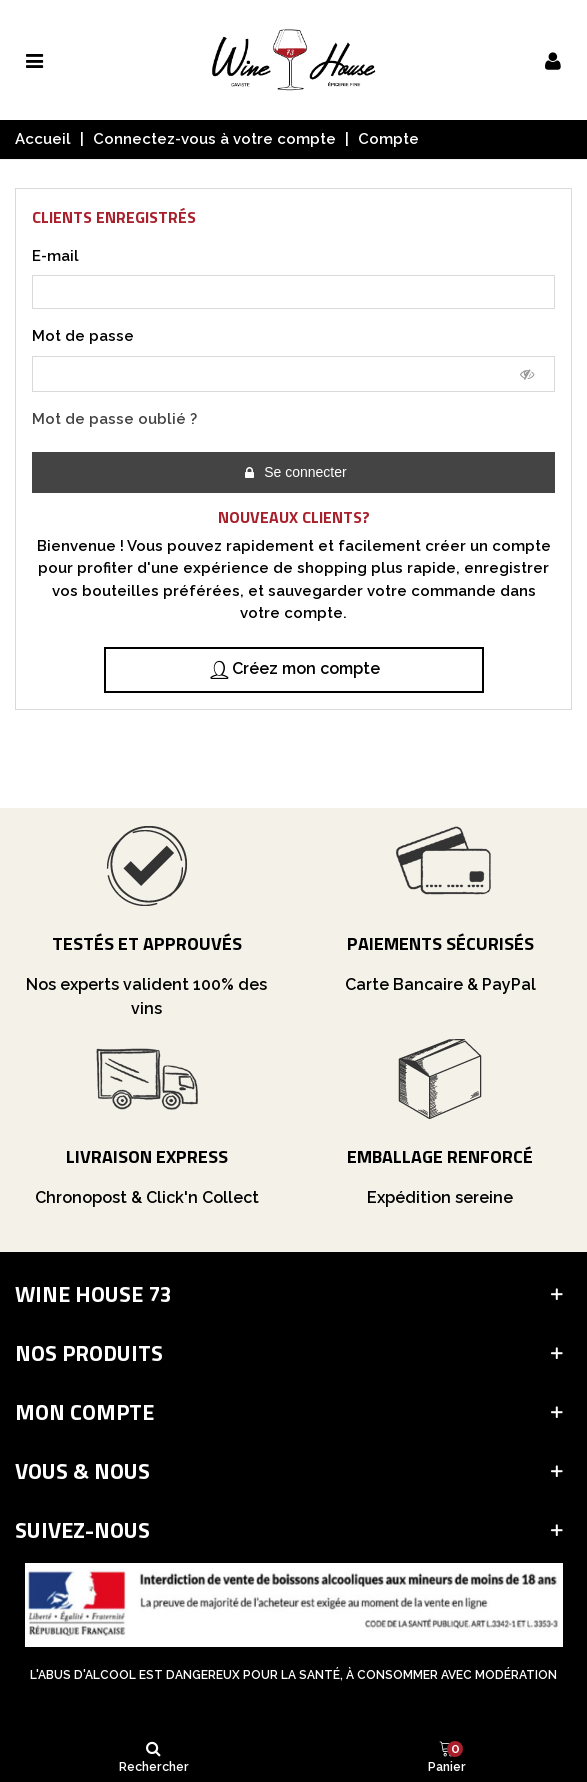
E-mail (55, 256)
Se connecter (294, 472)
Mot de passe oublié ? (114, 419)
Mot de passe (83, 336)
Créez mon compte (295, 669)
